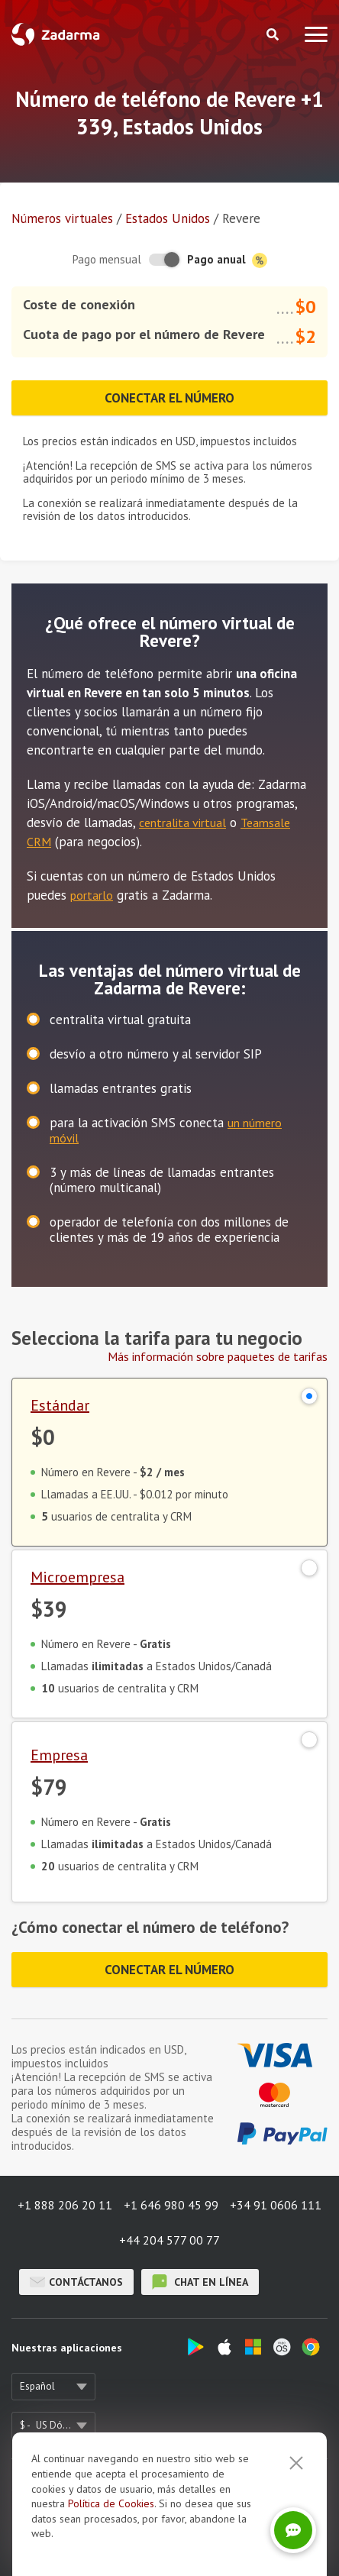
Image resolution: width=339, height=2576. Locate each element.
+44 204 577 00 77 (169, 2240)
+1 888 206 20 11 (65, 2204)
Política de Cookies (111, 2563)
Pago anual (227, 260)
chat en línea (200, 2282)
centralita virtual (182, 822)
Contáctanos (76, 2282)
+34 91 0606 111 (275, 2204)
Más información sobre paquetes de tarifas (218, 1356)
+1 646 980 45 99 (171, 2204)
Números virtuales (62, 218)
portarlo (91, 895)
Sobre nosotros (46, 2487)
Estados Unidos (167, 218)
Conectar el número (169, 397)
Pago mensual (107, 259)
